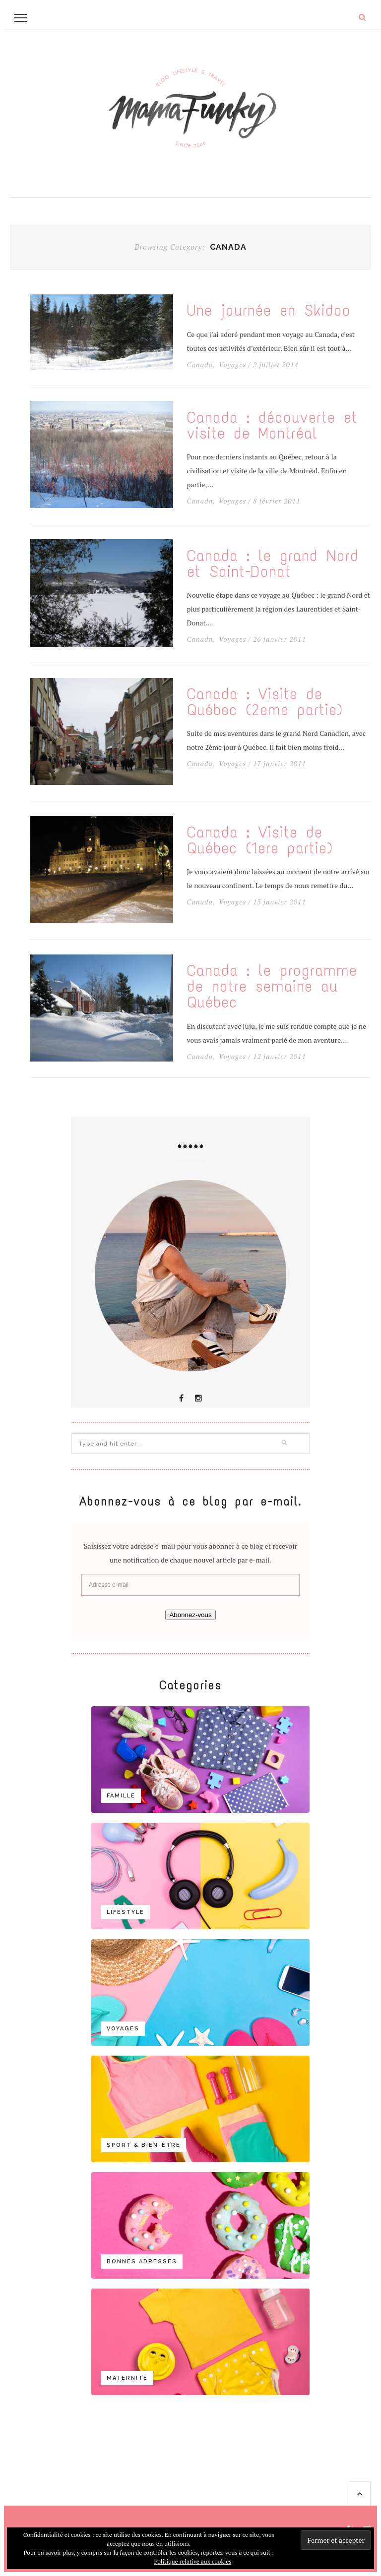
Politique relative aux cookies (192, 2561)
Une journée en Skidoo (269, 311)
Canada (200, 364)
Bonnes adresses (142, 2261)
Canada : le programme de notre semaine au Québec (272, 986)
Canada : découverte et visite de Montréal (272, 426)
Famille (121, 1795)
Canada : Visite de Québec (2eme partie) (265, 702)
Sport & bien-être (144, 2145)
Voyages (233, 364)
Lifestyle (125, 1912)
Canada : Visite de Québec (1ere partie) (260, 840)
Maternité (127, 2378)
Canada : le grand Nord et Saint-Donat (273, 564)
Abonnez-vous (190, 1615)
